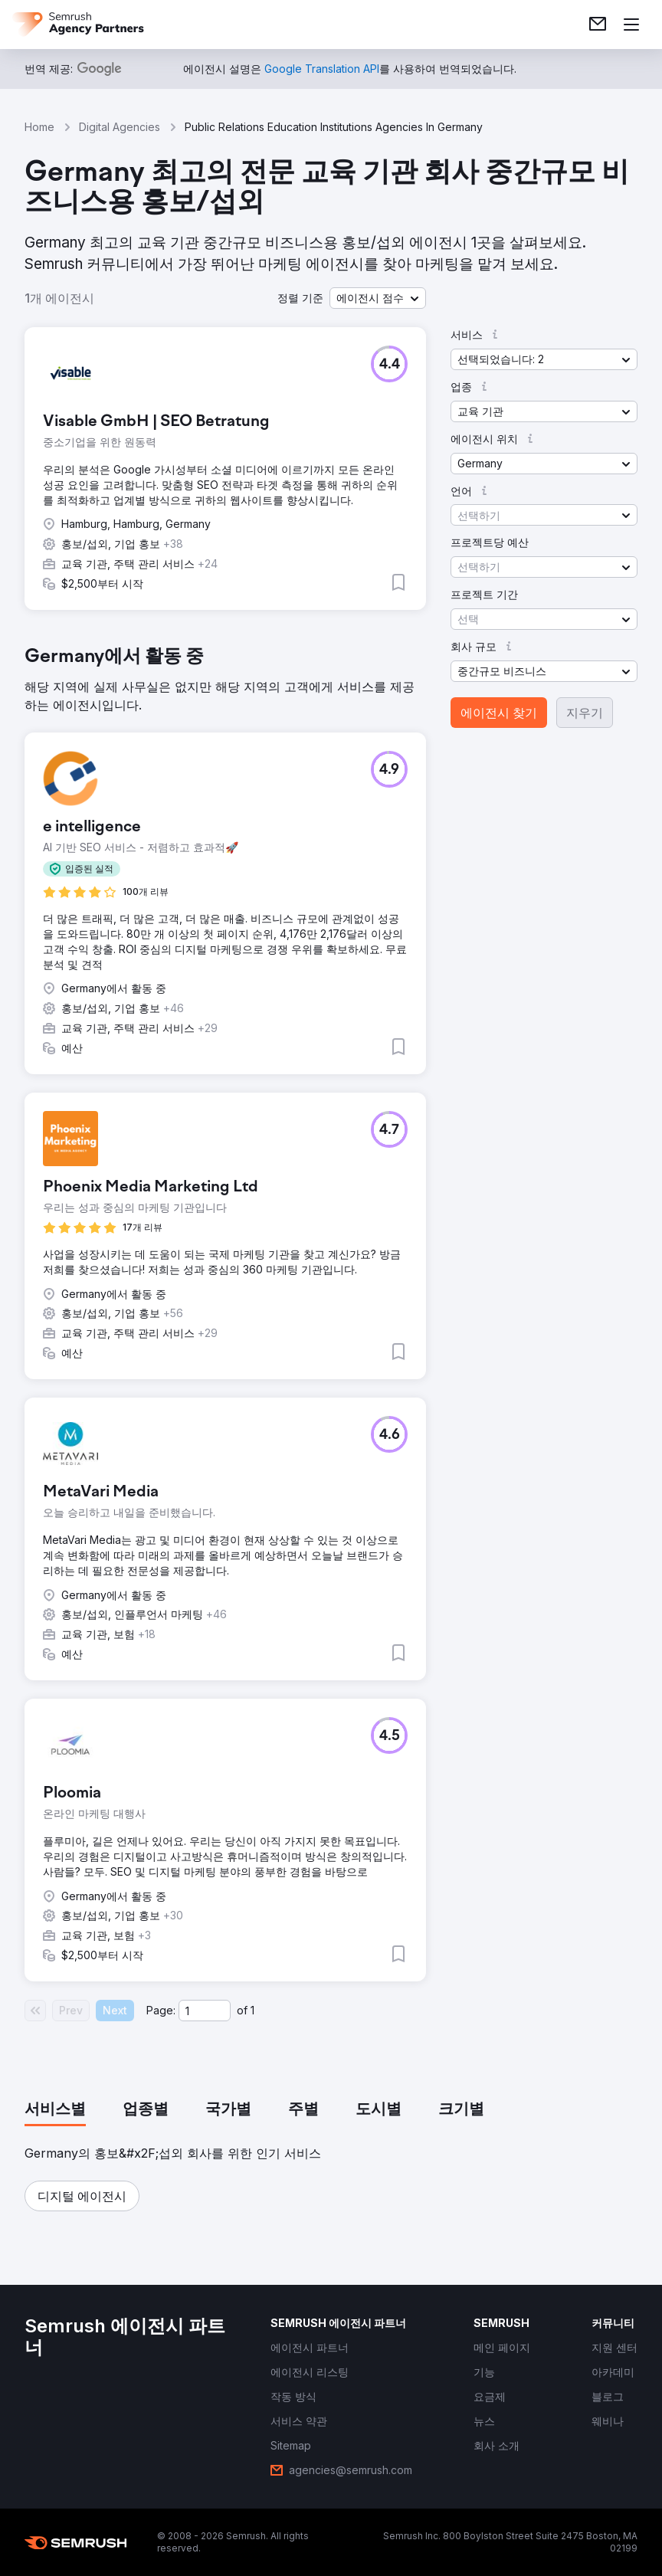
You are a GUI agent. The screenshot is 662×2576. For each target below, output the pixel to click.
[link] (597, 24)
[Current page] (204, 2010)
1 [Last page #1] (252, 2010)
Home (39, 126)
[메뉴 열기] (631, 24)
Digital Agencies (119, 126)
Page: (160, 2010)
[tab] (55, 2110)
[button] (377, 298)
